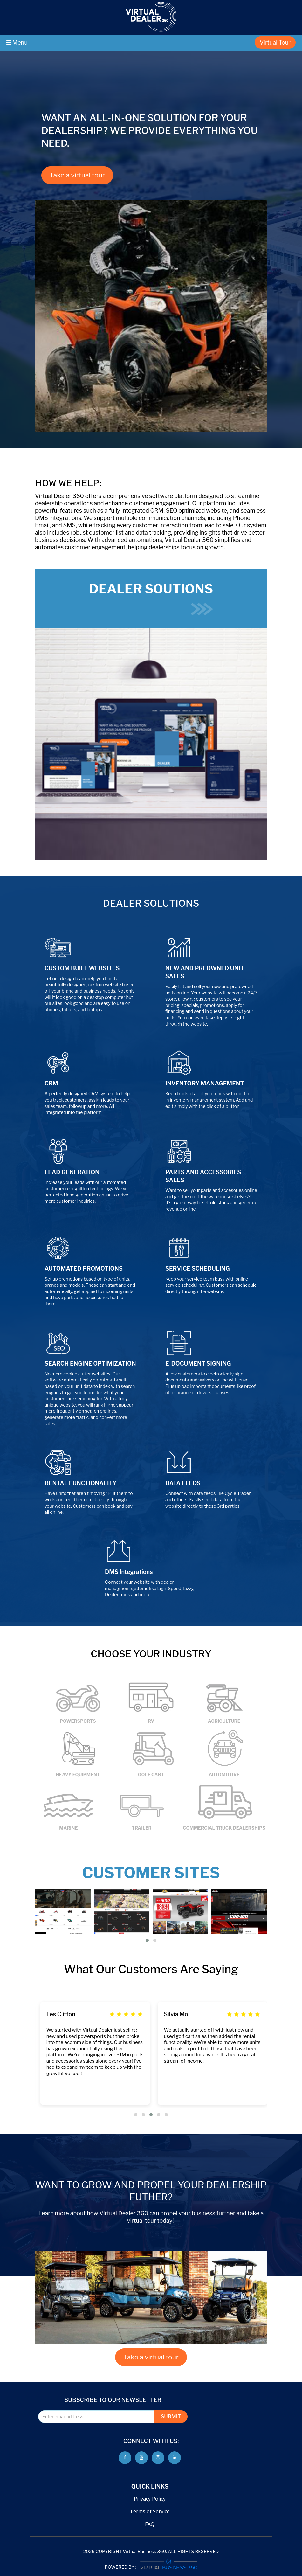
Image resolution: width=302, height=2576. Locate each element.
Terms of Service (150, 2511)
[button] (147, 1940)
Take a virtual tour (77, 175)
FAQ (149, 2524)
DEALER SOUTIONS (151, 598)
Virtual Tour (275, 42)
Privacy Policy (150, 2498)
